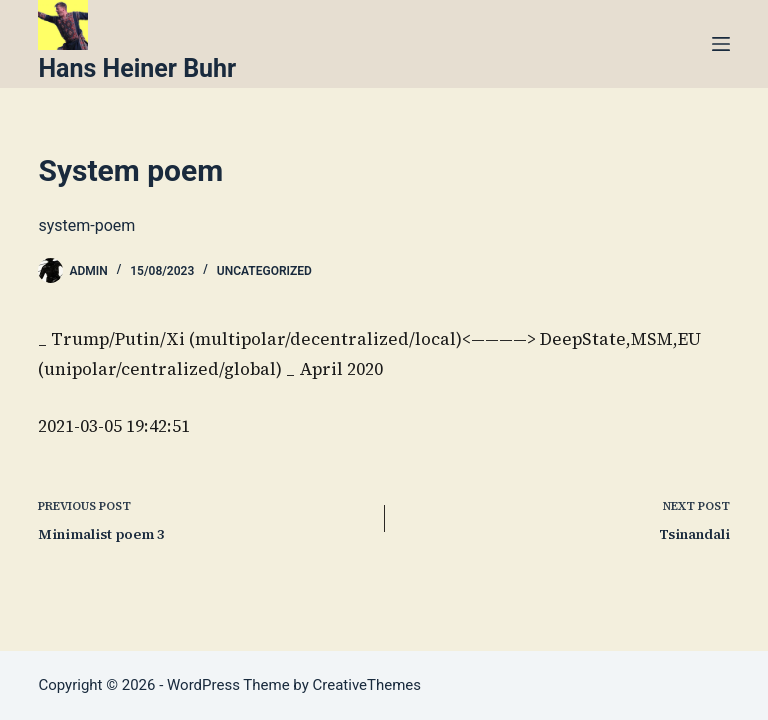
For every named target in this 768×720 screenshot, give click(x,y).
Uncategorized (264, 271)
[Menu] (721, 44)
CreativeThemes (367, 685)
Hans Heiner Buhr (137, 68)
